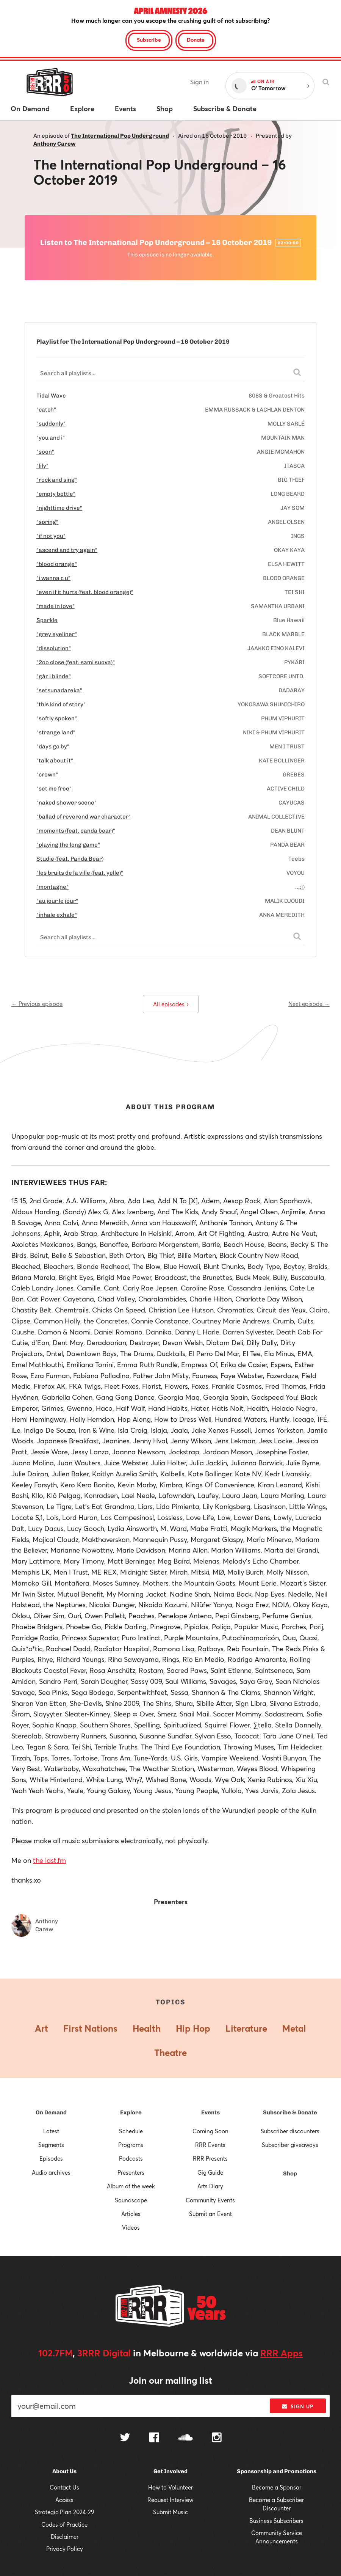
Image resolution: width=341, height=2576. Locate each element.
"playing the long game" (68, 844)
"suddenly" (51, 423)
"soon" (45, 451)
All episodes (170, 1004)
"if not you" (51, 536)
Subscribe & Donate (290, 2112)
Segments (51, 2145)
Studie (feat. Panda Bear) (69, 858)
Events (210, 2112)
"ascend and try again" (66, 550)
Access (64, 2500)
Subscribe (149, 39)
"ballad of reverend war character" (83, 816)
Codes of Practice (64, 2524)
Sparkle (47, 620)
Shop (290, 2173)
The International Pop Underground (120, 135)
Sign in (199, 82)
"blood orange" (56, 564)
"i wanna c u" (53, 578)
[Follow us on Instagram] (217, 2438)
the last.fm (49, 1860)
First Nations (90, 2028)
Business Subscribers (276, 2520)
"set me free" (54, 788)
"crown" (47, 774)
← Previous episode (37, 1003)
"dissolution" (53, 648)
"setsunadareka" (59, 690)
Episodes (51, 2158)
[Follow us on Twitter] (125, 2438)
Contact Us (64, 2487)
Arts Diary (210, 2186)
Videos (131, 2227)
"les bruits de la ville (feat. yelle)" (79, 872)
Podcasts (131, 2158)
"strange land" (55, 732)
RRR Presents (210, 2158)
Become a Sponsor (276, 2487)
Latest (51, 2131)
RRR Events (210, 2145)
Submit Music (170, 2512)
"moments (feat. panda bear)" (75, 830)
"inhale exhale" (56, 915)
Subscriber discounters (290, 2131)
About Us (64, 2471)
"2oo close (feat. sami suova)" (75, 662)
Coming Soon (210, 2131)
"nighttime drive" (59, 508)
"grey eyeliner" (56, 634)
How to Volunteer (170, 2487)
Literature (246, 2028)
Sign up (297, 2406)
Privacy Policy (64, 2548)
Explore (131, 2112)
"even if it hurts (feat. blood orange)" (84, 592)
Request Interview (170, 2500)
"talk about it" (54, 760)
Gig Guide (210, 2172)
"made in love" (55, 606)
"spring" (47, 522)
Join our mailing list (170, 2380)
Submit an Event (210, 2214)
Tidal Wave (51, 395)
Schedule (131, 2131)
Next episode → (309, 1003)
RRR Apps (281, 2353)
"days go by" (52, 746)
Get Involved (170, 2471)
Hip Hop (193, 2028)
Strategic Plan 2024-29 (64, 2512)
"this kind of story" (61, 704)
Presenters (130, 2172)
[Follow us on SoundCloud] (185, 2438)
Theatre (170, 2052)
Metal (294, 2028)
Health (147, 2028)
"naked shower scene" (66, 802)
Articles (131, 2214)
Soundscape (131, 2200)
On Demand (51, 2112)
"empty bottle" (55, 493)
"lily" (42, 465)
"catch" (46, 409)
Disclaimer (64, 2536)
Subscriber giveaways (290, 2145)
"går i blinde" (53, 676)
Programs (130, 2145)
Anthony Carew (54, 143)
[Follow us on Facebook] (154, 2438)
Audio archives (51, 2172)
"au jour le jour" (57, 900)
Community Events (210, 2200)
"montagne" (52, 886)
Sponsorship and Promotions (276, 2471)
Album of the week (131, 2186)
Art (41, 2028)
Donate (196, 39)
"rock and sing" (56, 479)
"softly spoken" (56, 718)
